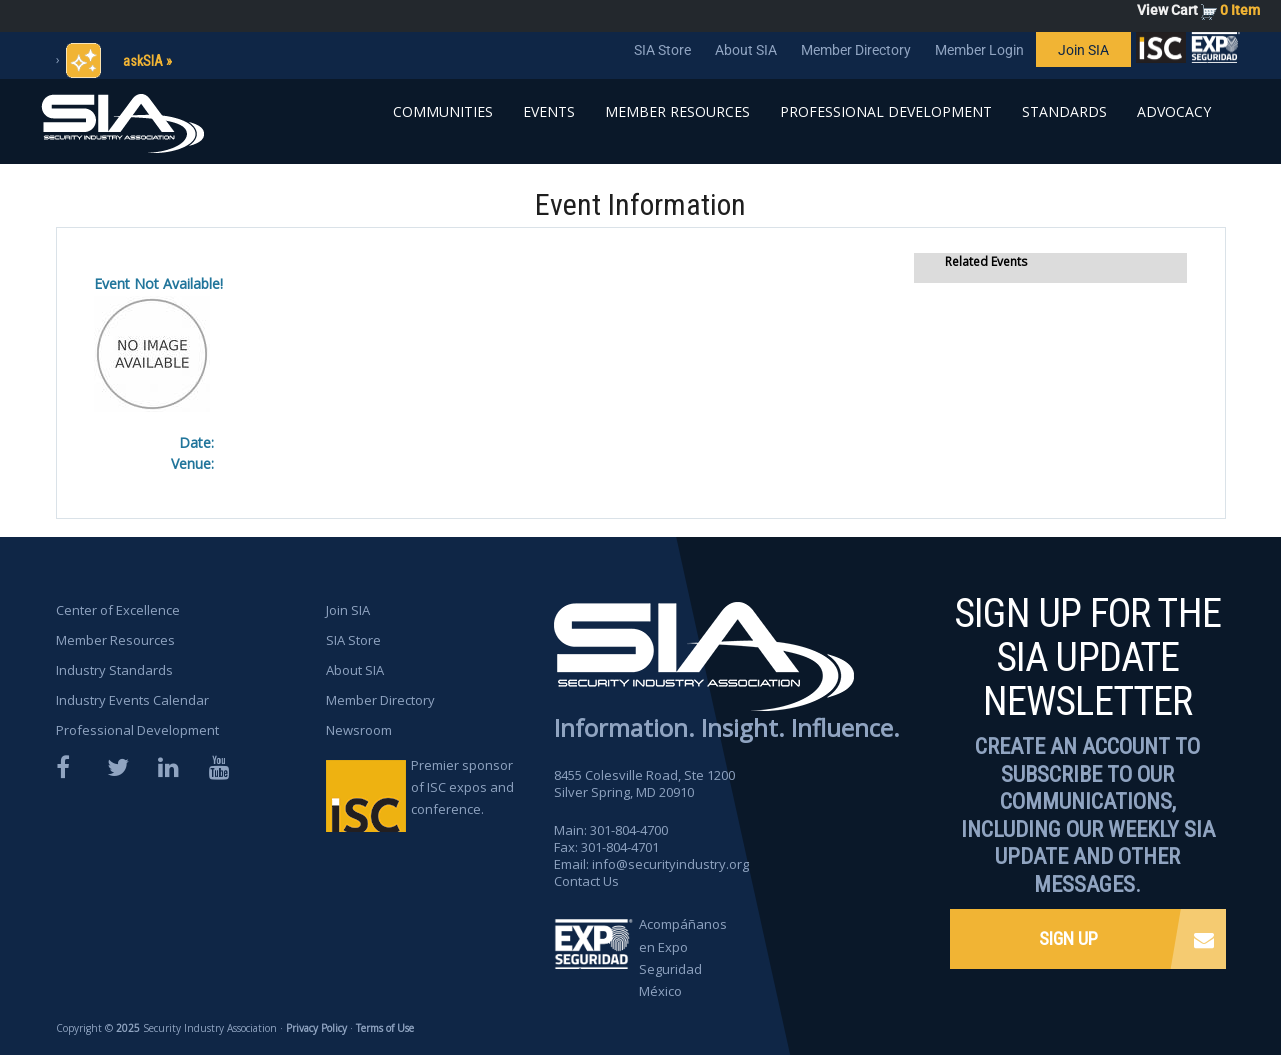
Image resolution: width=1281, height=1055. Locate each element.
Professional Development (886, 111)
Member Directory (856, 50)
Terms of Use (385, 1028)
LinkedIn (170, 767)
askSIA (143, 61)
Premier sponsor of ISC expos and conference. (462, 787)
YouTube (221, 767)
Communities (443, 111)
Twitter (119, 767)
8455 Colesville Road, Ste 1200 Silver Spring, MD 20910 (644, 783)
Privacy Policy (316, 1028)
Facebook (68, 767)
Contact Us (586, 881)
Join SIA (1083, 50)
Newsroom (359, 730)
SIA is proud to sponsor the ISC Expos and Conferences (1161, 52)
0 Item (1240, 10)
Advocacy (1174, 111)
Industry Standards (114, 670)
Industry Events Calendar (132, 700)
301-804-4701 (620, 847)
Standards (1064, 111)
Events (549, 111)
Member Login (979, 50)
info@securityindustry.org (670, 864)
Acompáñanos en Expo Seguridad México (683, 957)
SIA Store (662, 50)
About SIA (746, 50)
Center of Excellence (118, 610)
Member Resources (677, 111)
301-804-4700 (629, 830)
